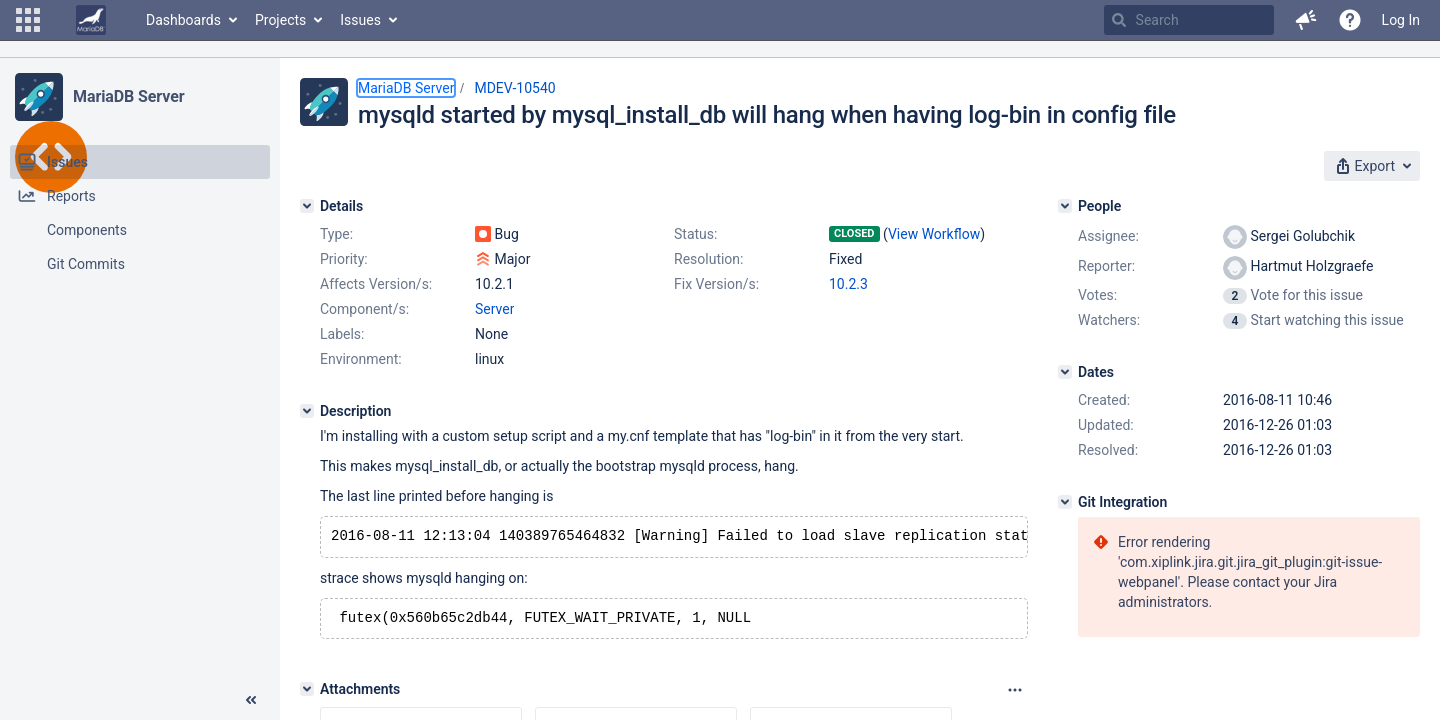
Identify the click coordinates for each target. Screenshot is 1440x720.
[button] (28, 20)
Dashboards (183, 20)
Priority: (344, 259)
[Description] (307, 411)
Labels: (342, 334)
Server (494, 309)
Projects (280, 20)
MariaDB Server (128, 96)
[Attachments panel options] (1015, 694)
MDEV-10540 (514, 88)
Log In (1401, 20)
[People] (1065, 206)
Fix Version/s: (716, 284)
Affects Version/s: (376, 284)
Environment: (361, 359)
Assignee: (1108, 236)
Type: (336, 234)
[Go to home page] (91, 20)
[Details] (307, 206)
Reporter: (1106, 266)
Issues (360, 20)
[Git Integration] (1065, 502)
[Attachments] (307, 693)
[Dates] (1065, 372)
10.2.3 (848, 284)
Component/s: (364, 309)
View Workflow (934, 234)
